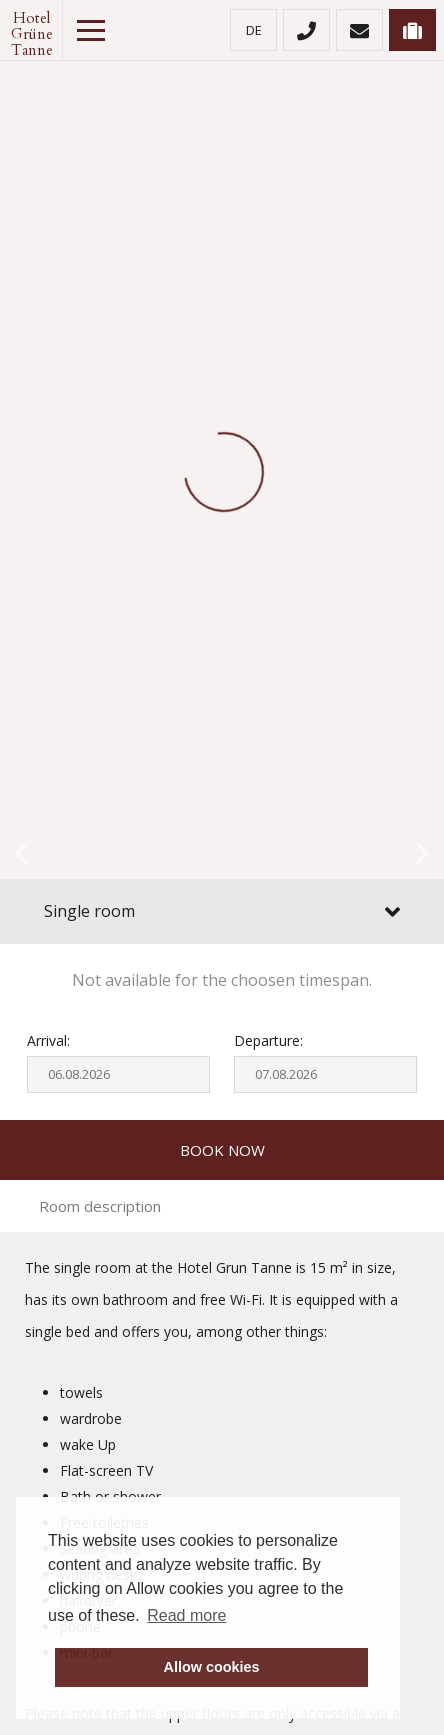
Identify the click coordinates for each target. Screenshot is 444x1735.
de (254, 30)
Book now (222, 1150)
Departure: (268, 1040)
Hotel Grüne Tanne (31, 30)
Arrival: (48, 1040)
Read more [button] (186, 1615)
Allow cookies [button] (212, 1667)
